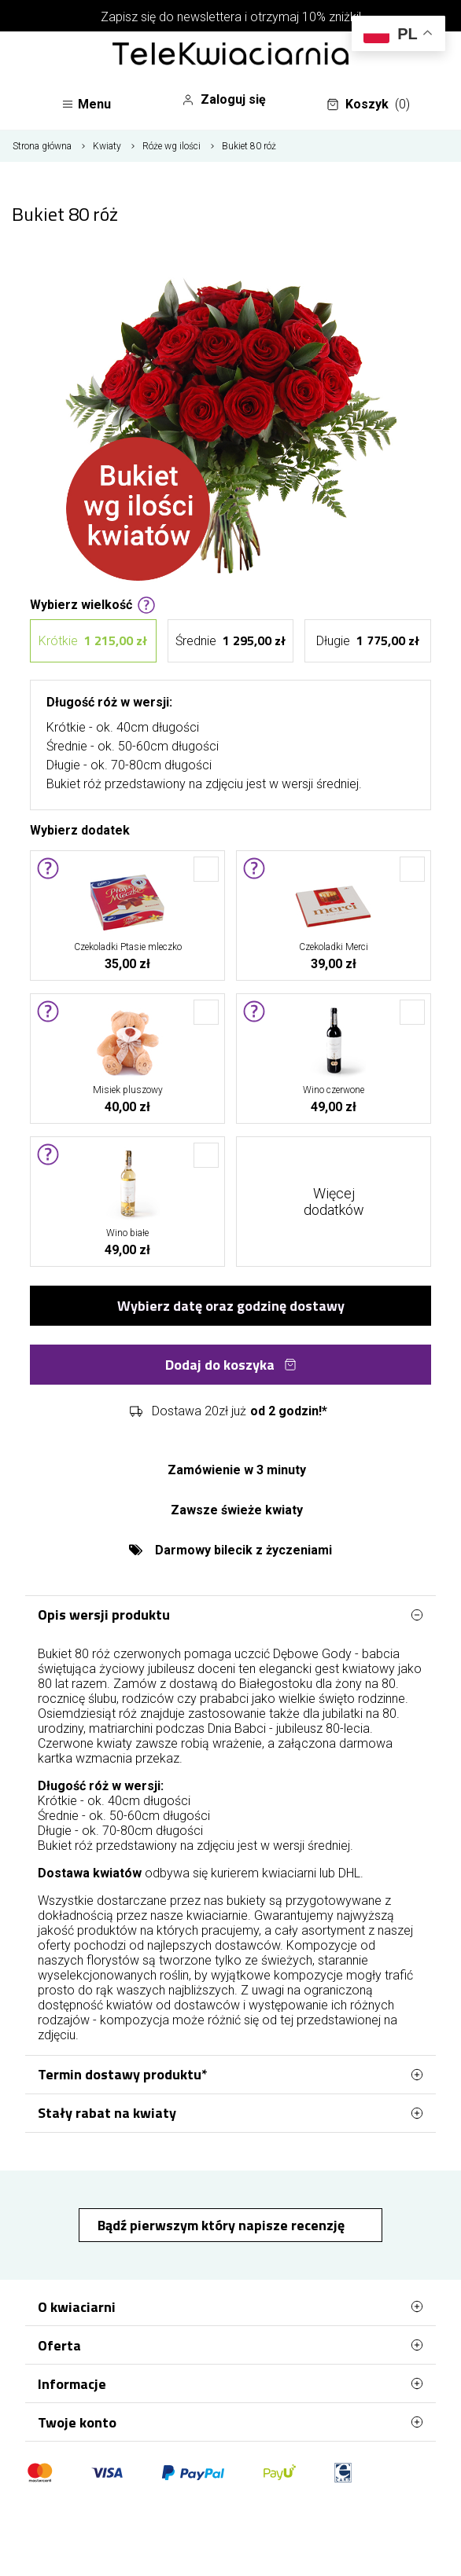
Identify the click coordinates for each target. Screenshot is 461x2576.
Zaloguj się (224, 100)
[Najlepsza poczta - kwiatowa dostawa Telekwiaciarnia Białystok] (230, 55)
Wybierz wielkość (93, 603)
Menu (86, 104)
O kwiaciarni (230, 2306)
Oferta (230, 2345)
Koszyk (368, 104)
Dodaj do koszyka (231, 1364)
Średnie (230, 640)
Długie (367, 640)
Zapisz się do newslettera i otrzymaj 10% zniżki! (231, 16)
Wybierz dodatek (80, 829)
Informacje (230, 2383)
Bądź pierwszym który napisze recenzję (223, 2225)
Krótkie (93, 640)
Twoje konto (230, 2422)
